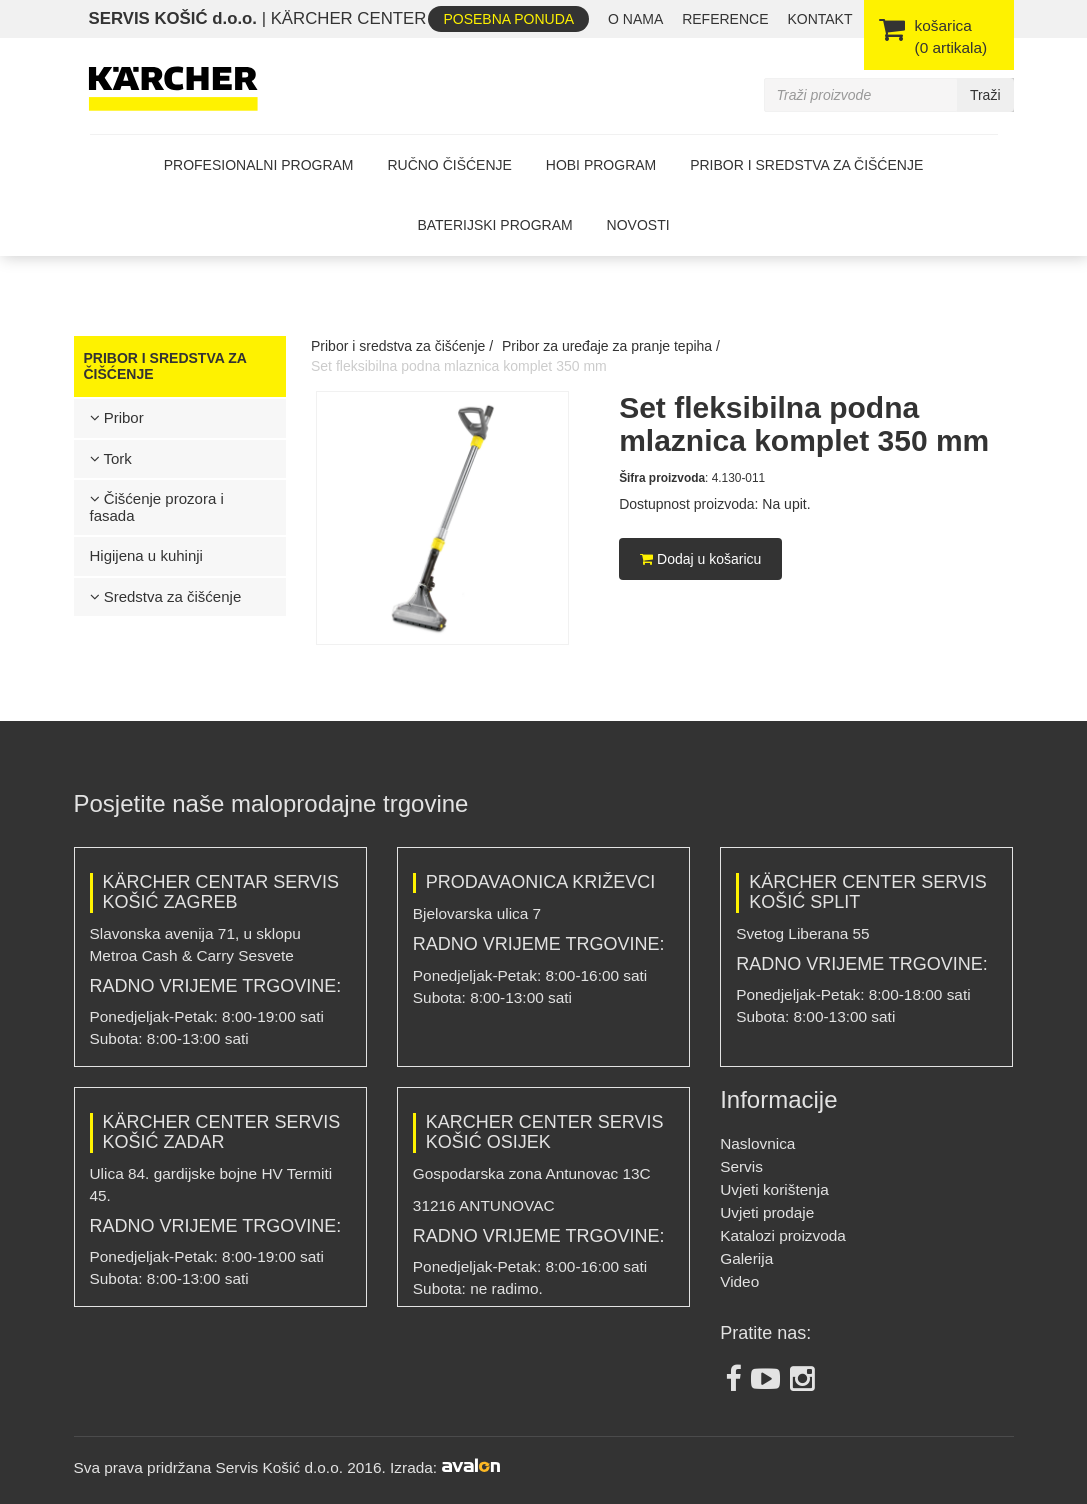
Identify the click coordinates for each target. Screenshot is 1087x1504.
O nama (635, 19)
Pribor (117, 417)
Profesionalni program (259, 165)
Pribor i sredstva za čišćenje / (402, 346)
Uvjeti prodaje (767, 1212)
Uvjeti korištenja (774, 1189)
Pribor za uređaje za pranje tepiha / (611, 346)
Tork (111, 458)
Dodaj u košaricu (700, 559)
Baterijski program (494, 225)
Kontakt (819, 19)
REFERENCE (725, 19)
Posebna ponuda (508, 19)
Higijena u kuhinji (146, 555)
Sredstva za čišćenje (166, 596)
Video (739, 1281)
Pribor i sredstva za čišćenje (806, 165)
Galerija (746, 1258)
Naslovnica (757, 1143)
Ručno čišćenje (449, 165)
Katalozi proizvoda (783, 1235)
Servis (741, 1166)
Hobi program (601, 165)
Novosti (638, 225)
